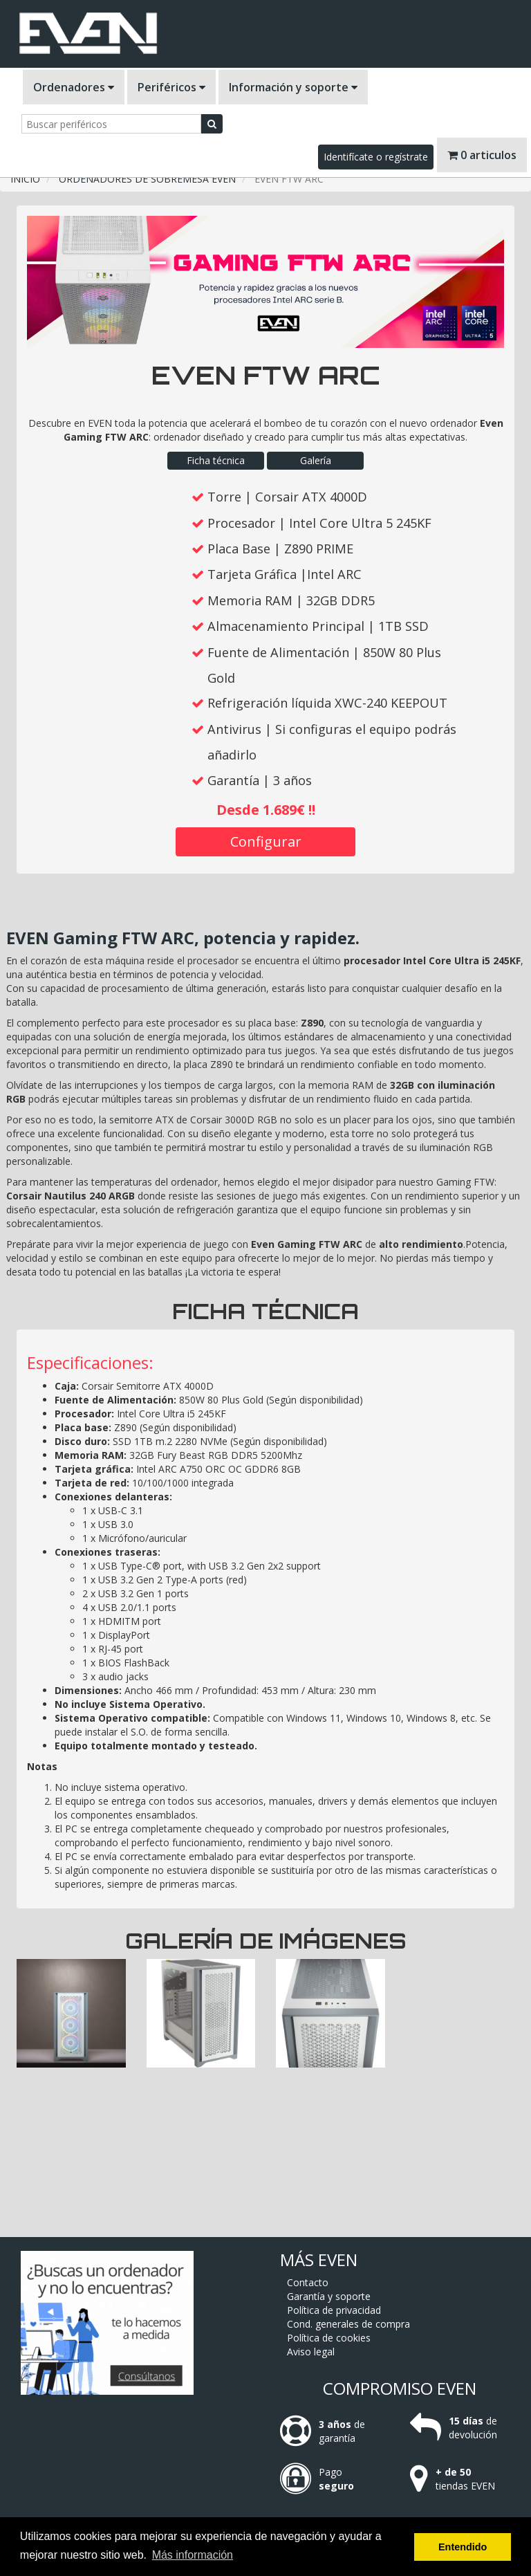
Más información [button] (192, 2555)
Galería (315, 460)
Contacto (307, 2282)
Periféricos (171, 87)
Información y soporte (293, 87)
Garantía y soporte (329, 2296)
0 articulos (481, 155)
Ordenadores (73, 87)
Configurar (265, 841)
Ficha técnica (216, 460)
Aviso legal (311, 2351)
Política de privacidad (334, 2310)
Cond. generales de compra (348, 2323)
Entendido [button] (462, 2546)
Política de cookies (329, 2337)
